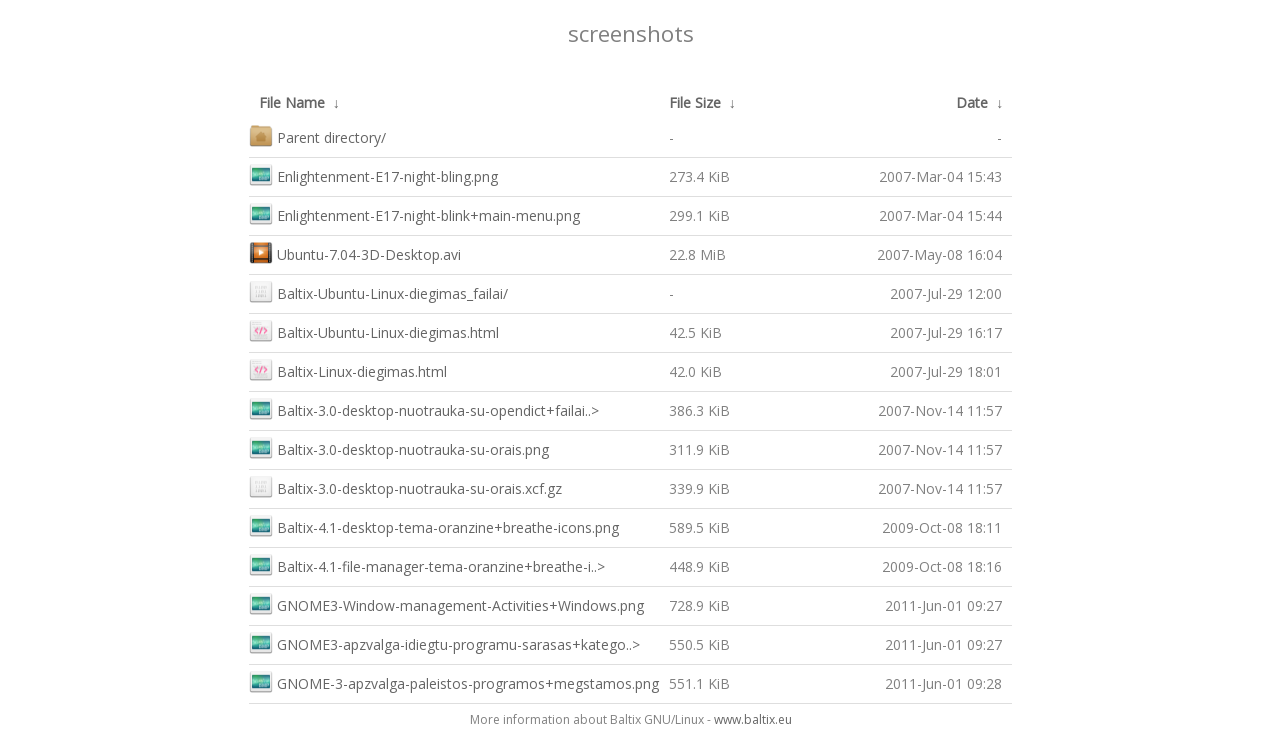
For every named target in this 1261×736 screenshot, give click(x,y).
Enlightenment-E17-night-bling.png (373, 174)
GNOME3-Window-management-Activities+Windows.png (446, 603)
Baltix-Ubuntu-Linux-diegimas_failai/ (378, 291)
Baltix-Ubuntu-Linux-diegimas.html (374, 330)
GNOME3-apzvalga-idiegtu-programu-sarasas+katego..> (444, 642)
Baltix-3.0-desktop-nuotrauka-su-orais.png (399, 447)
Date (972, 102)
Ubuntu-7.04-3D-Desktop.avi (355, 252)
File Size (695, 102)
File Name (292, 102)
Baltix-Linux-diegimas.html (348, 369)
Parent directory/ (317, 135)
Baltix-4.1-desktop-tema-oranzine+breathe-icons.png (434, 525)
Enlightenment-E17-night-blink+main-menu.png (414, 213)
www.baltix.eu (753, 719)
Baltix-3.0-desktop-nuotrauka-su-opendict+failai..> (424, 408)
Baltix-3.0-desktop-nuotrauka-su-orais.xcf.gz (405, 486)
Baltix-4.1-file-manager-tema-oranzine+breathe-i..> (427, 564)
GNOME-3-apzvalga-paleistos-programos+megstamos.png (454, 681)
